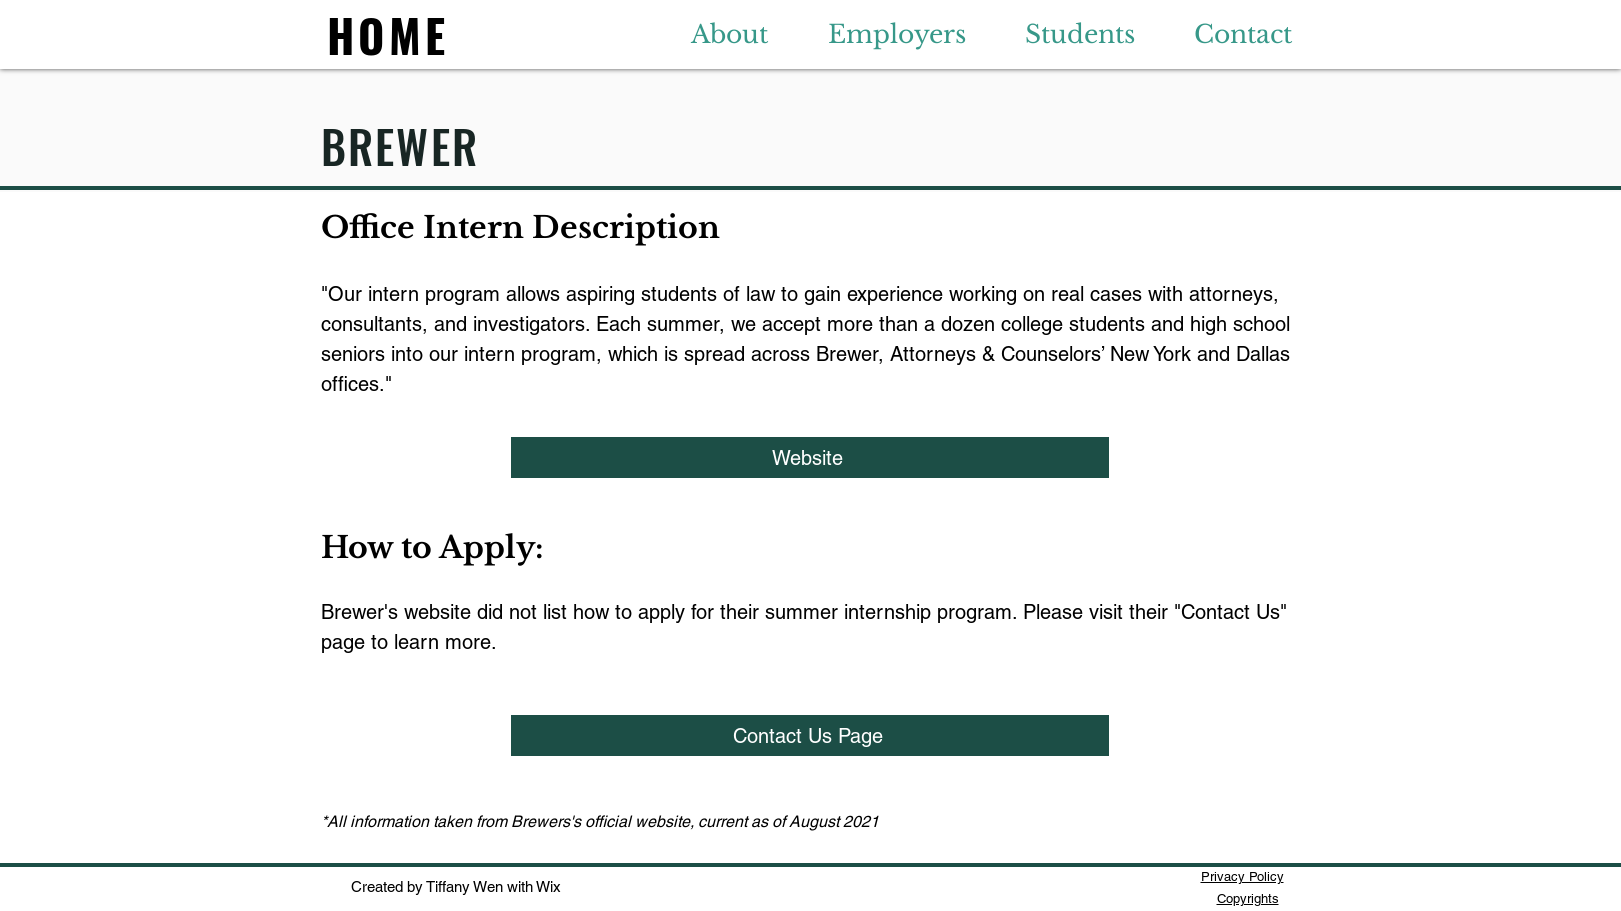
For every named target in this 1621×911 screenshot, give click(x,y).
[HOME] (390, 34)
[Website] (810, 457)
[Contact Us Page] (810, 735)
